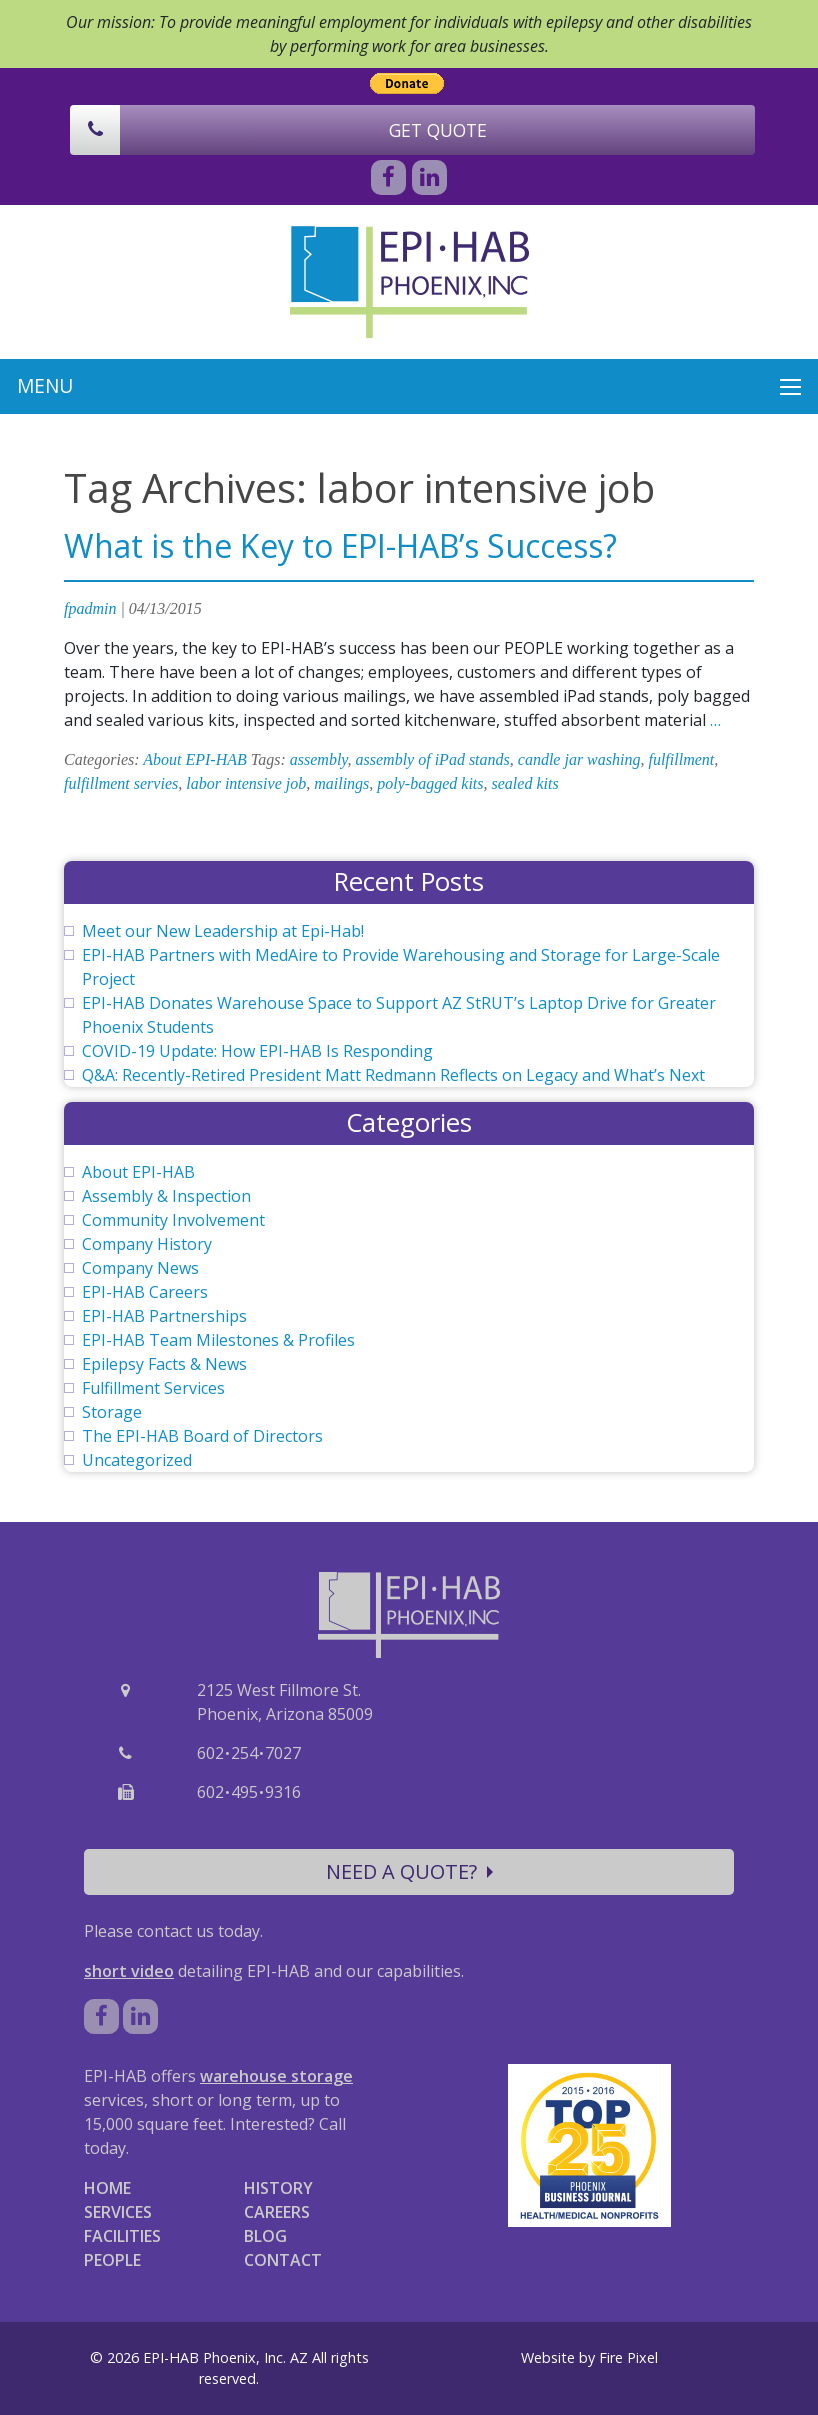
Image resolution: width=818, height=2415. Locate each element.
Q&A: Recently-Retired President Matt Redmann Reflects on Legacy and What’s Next (393, 1075)
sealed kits (525, 783)
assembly (319, 759)
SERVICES (118, 2212)
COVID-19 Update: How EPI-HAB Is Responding (257, 1051)
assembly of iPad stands (433, 759)
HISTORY (278, 2188)
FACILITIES (122, 2236)
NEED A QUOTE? (409, 1871)
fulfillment (681, 759)
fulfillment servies (121, 783)
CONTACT (283, 2260)
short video (129, 1971)
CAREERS (277, 2212)
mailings (341, 783)
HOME (107, 2188)
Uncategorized (137, 1460)
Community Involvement (173, 1220)
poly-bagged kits (430, 783)
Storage (112, 1412)
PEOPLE (112, 2260)
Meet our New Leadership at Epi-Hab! (223, 931)
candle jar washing (579, 759)
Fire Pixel (628, 2357)
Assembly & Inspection (166, 1196)
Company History (147, 1244)
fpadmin (90, 608)
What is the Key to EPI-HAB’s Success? (340, 545)
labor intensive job (246, 783)
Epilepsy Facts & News (164, 1364)
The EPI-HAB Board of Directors (202, 1436)
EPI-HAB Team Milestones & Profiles (218, 1340)
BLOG (265, 2236)
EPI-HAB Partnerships (164, 1316)
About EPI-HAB (195, 759)
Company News (140, 1268)
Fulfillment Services (153, 1388)
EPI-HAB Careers (145, 1292)
